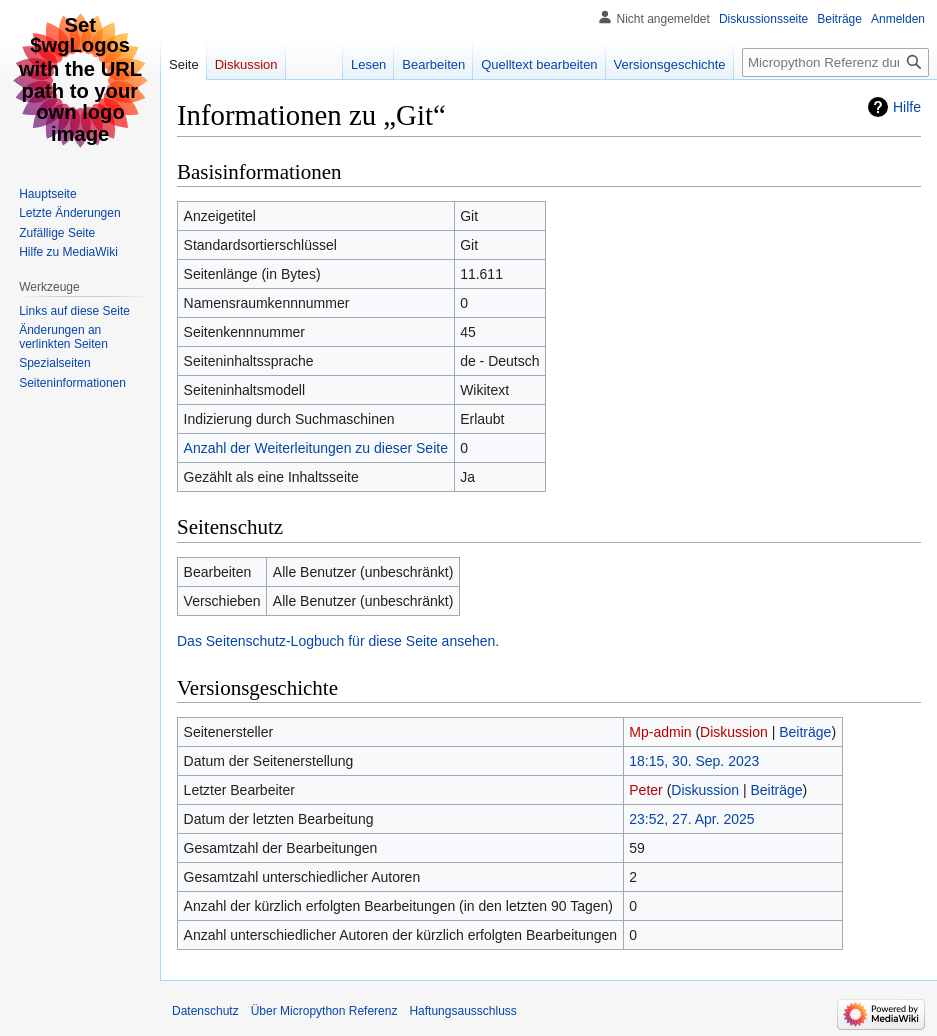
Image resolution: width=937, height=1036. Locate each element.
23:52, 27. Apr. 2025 (691, 819)
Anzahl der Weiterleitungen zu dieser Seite (316, 448)
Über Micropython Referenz (324, 1011)
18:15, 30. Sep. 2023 (694, 761)
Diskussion (734, 732)
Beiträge (805, 732)
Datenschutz (205, 1011)
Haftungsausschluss (462, 1011)
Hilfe (907, 107)
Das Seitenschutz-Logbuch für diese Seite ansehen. (338, 641)
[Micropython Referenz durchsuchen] (835, 62)
